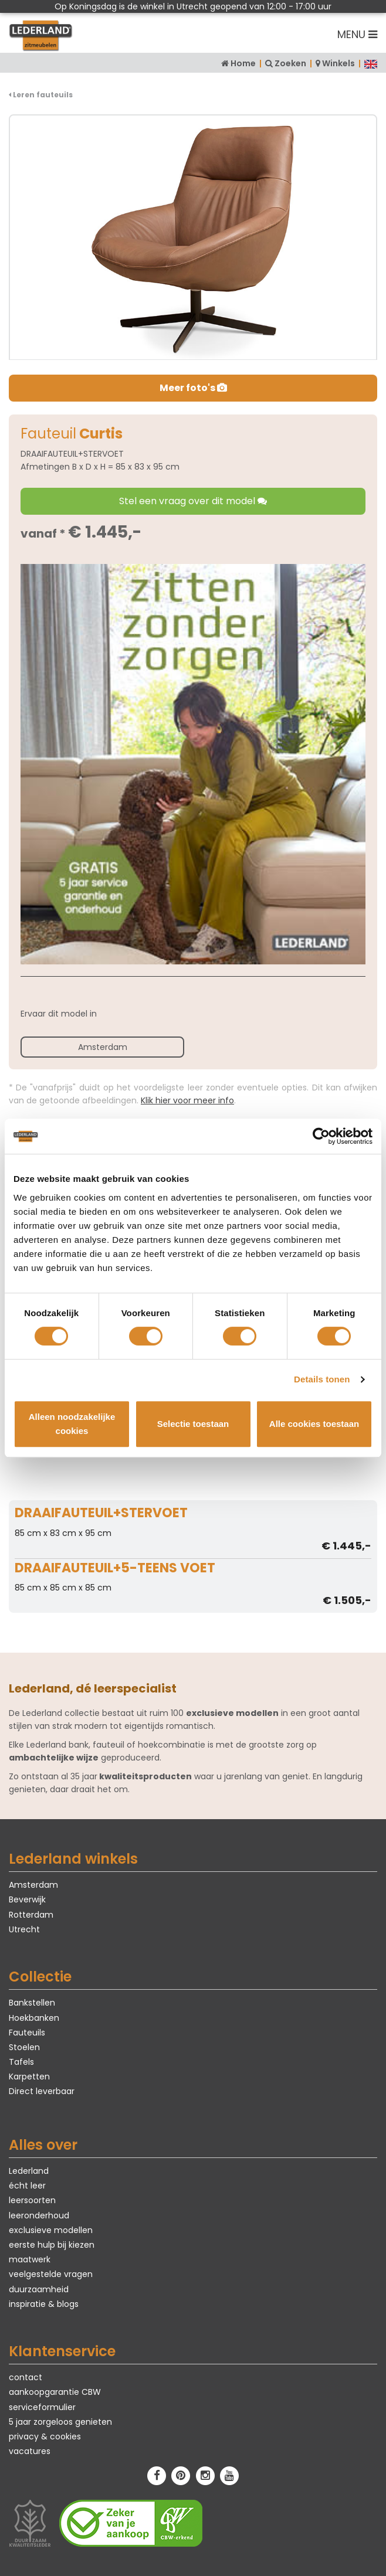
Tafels (21, 2062)
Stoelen (24, 2047)
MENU (357, 34)
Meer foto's (193, 388)
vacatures (29, 2451)
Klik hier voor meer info (187, 1100)
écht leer (27, 2185)
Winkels (338, 63)
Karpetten (29, 2076)
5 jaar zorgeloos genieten (60, 2422)
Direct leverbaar (42, 2091)
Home (243, 63)
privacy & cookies (45, 2436)
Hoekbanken (34, 2018)
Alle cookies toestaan (314, 1424)
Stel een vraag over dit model (193, 501)
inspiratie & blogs (44, 2304)
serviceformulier (42, 2407)
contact (25, 2377)
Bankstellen (32, 2003)
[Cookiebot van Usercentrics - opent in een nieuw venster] (321, 1136)
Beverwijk (27, 1899)
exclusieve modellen (51, 2230)
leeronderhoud (39, 2215)
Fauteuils (27, 2032)
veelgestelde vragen (51, 2274)
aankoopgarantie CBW (55, 2392)
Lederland (29, 2171)
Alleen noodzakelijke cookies (72, 1424)
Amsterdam (102, 1047)
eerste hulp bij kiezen (51, 2245)
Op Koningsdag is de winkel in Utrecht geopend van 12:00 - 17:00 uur (193, 6)
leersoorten (32, 2200)
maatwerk (29, 2259)
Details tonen (322, 1379)
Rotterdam (31, 1915)
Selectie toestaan (193, 1424)
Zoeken (290, 63)
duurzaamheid (39, 2289)
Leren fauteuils (41, 95)
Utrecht (24, 1929)
